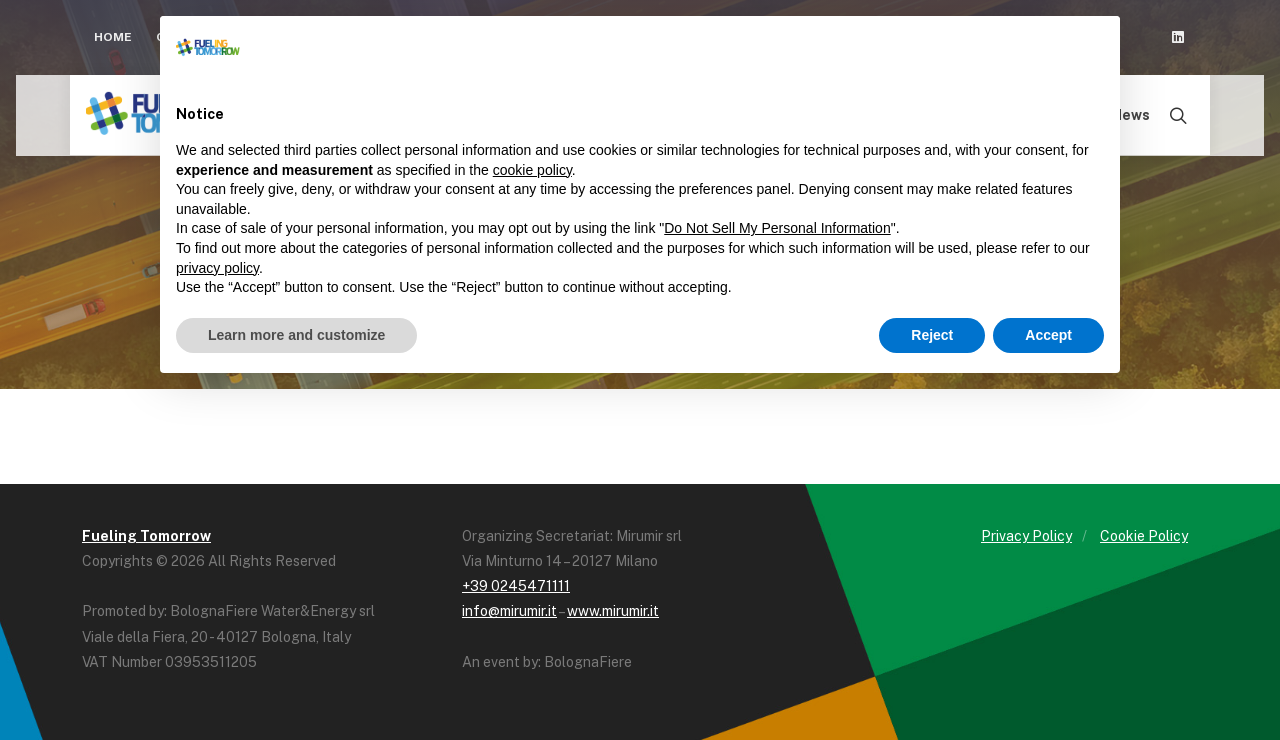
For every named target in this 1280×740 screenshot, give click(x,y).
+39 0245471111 (516, 586)
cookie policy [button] (532, 170)
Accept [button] (1048, 335)
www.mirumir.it (613, 611)
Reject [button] (932, 335)
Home (113, 37)
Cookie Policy (1144, 536)
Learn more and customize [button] (296, 335)
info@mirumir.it (509, 611)
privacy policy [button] (217, 268)
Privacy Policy (1026, 536)
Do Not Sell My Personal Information (777, 228)
